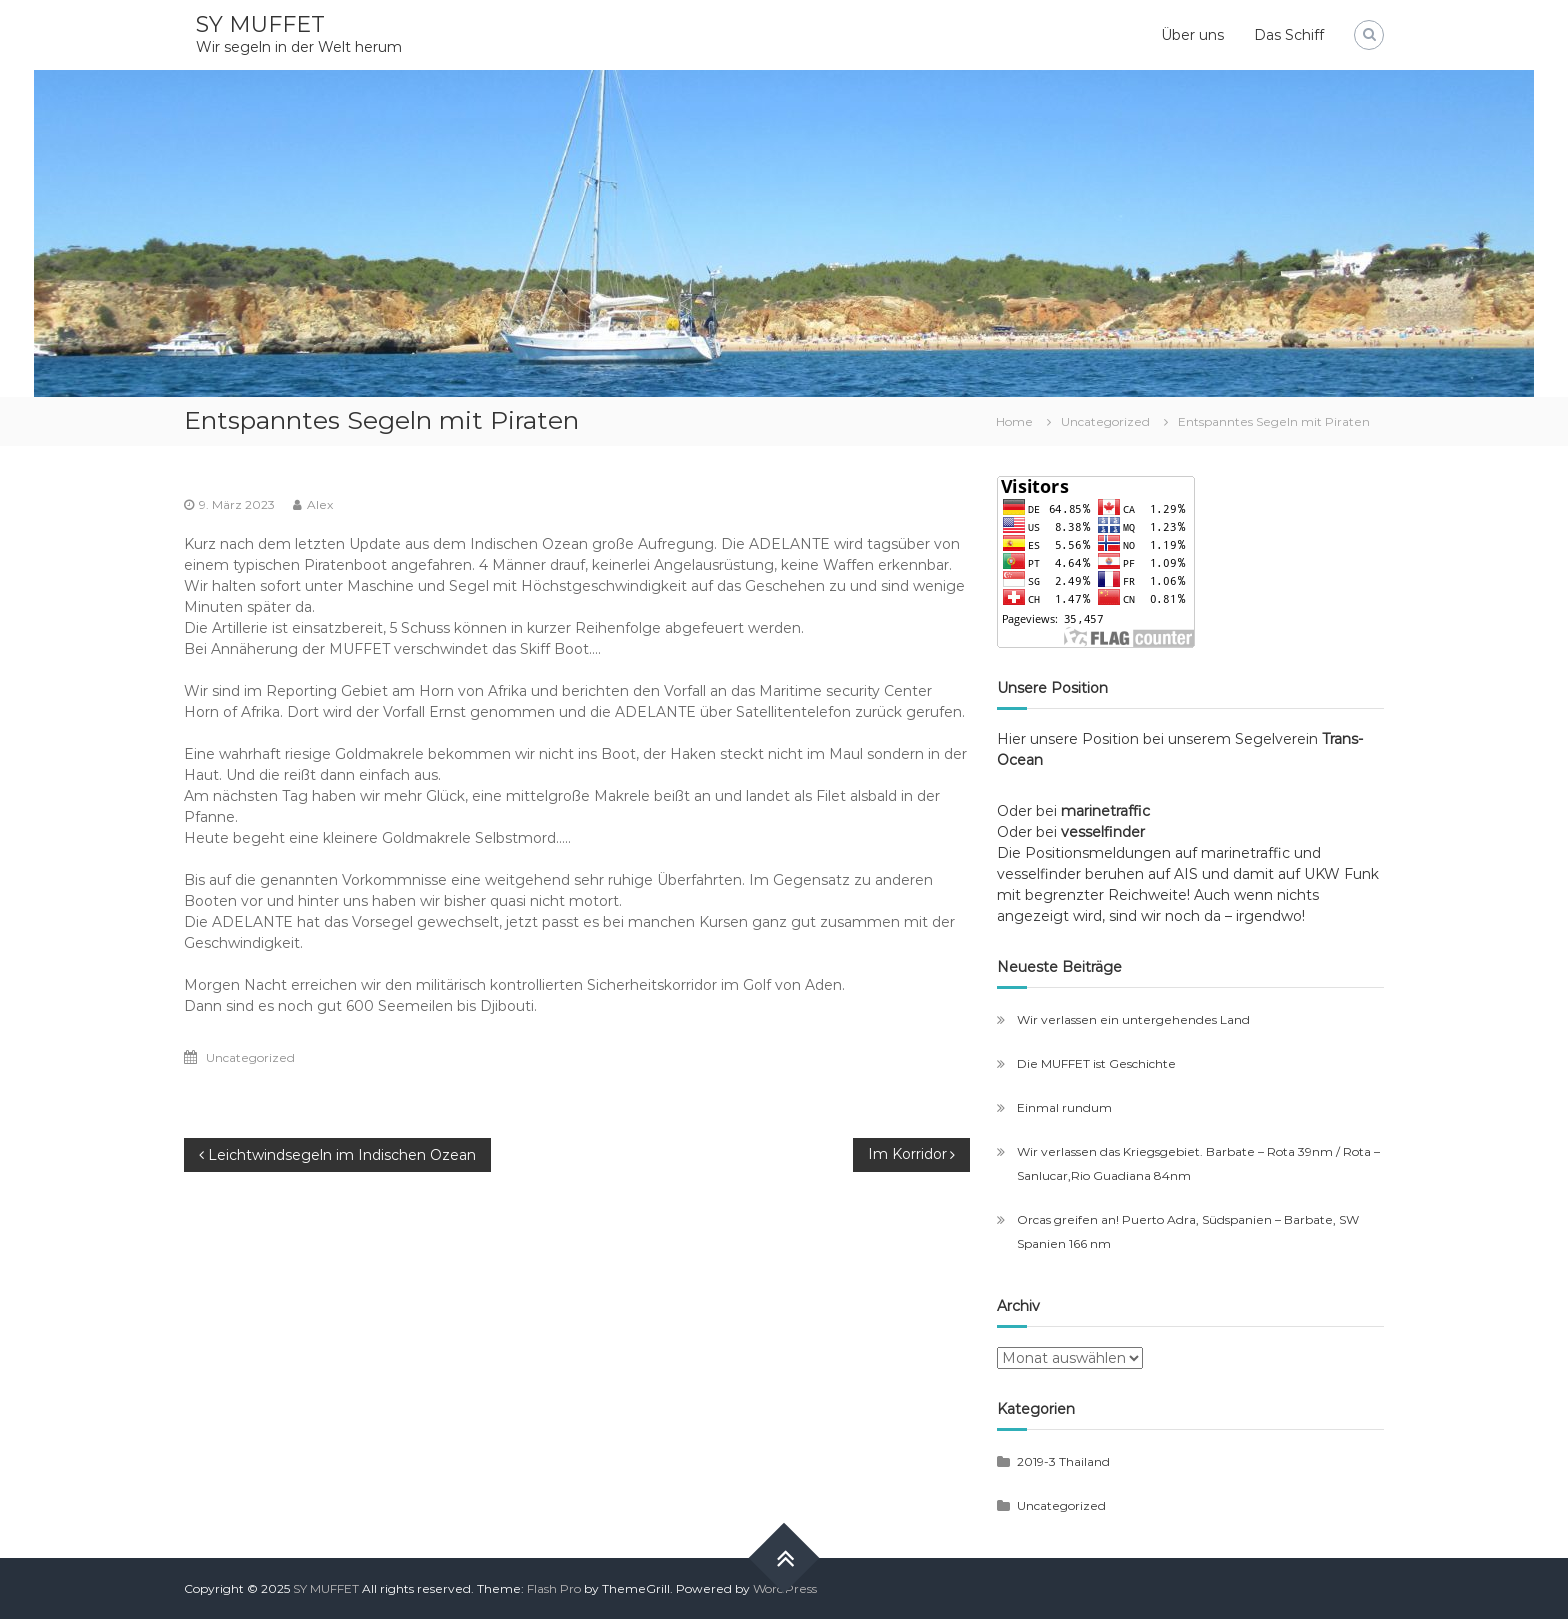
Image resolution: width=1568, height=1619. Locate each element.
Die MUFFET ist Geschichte (1096, 1063)
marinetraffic (1109, 811)
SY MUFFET (260, 24)
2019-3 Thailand (1063, 1461)
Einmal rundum (1064, 1107)
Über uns (1192, 35)
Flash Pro (554, 1588)
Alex (320, 504)
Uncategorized (1105, 421)
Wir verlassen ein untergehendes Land (1133, 1019)
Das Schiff (1289, 35)
